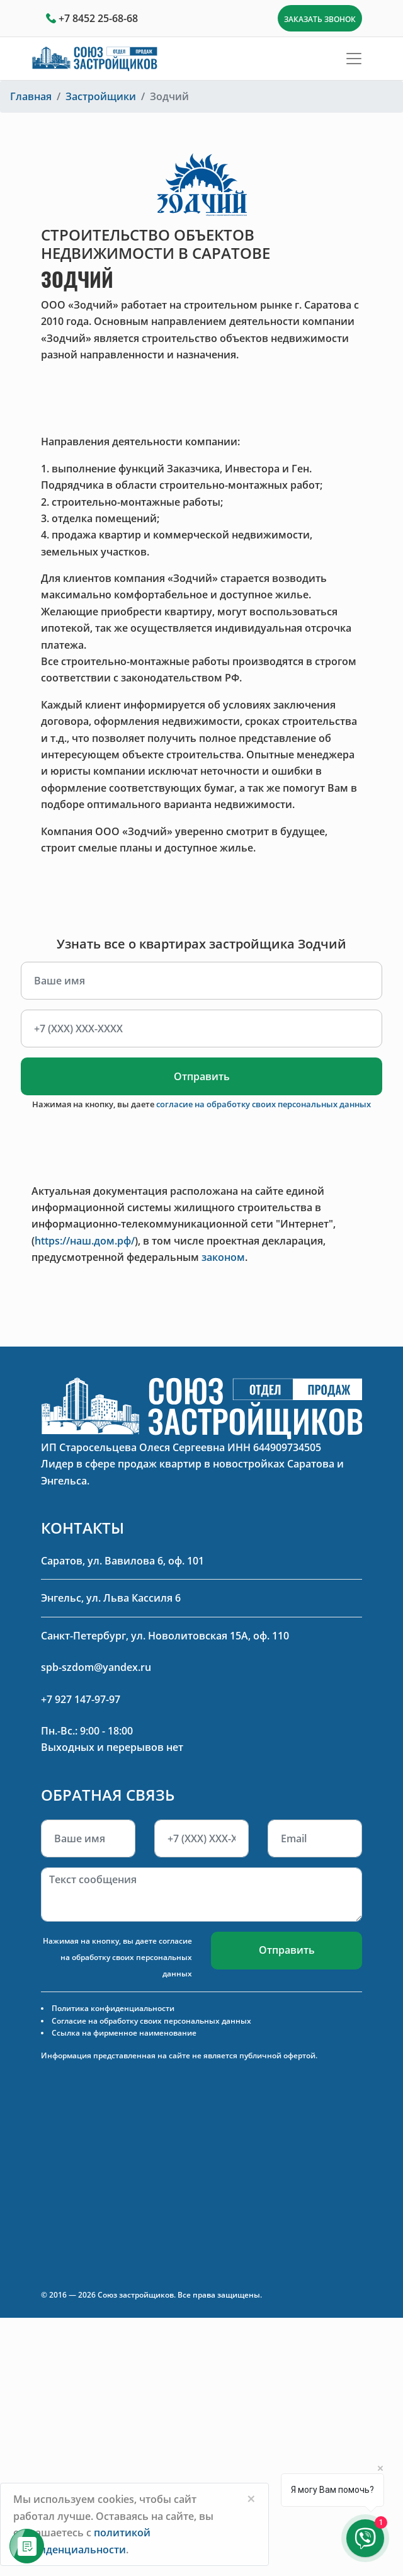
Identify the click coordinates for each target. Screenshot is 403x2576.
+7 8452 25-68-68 (98, 18)
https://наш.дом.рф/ (85, 1241)
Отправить (202, 1076)
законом (223, 1257)
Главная (31, 96)
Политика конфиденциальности (113, 2008)
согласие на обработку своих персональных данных (263, 1104)
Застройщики (100, 96)
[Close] (251, 2498)
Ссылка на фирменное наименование (124, 2032)
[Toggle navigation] (354, 58)
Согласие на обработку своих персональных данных (151, 2020)
